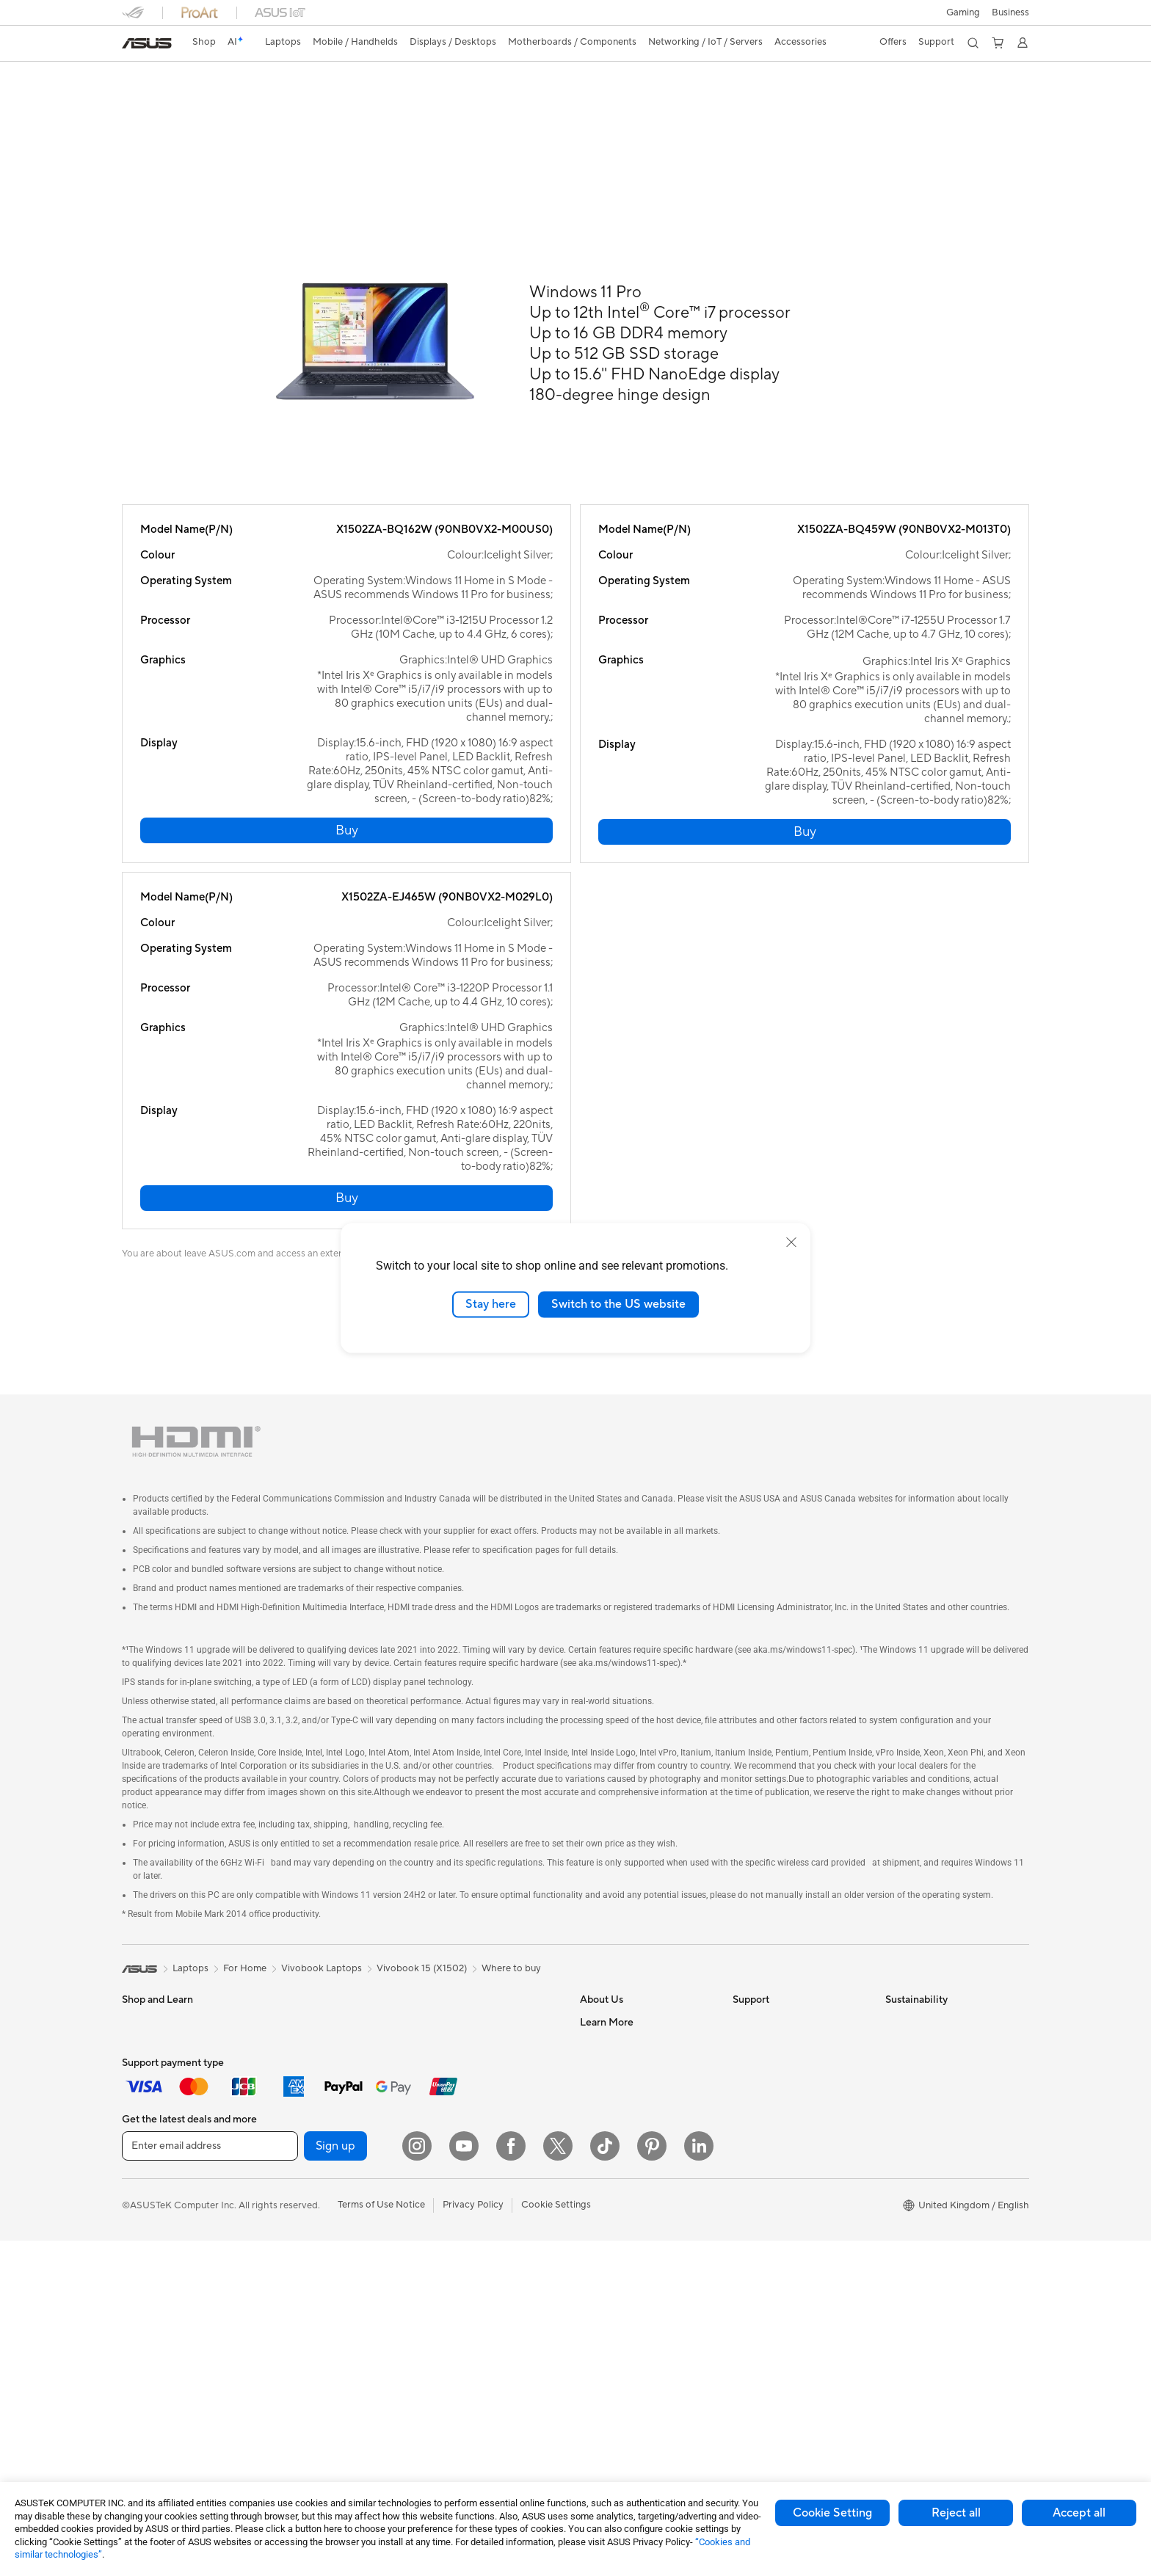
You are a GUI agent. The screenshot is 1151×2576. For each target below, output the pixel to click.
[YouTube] (464, 2481)
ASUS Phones (152, 2229)
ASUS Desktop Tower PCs (179, 2362)
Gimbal (440, 2285)
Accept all (1079, 2513)
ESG (894, 2030)
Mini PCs (293, 2074)
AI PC (592, 2285)
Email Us (751, 2096)
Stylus (438, 2307)
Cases (287, 2229)
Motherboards (306, 2141)
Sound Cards (302, 2295)
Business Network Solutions (485, 2108)
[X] (558, 2481)
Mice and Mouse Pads (472, 2174)
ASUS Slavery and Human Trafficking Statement (635, 2168)
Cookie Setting (832, 2513)
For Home (143, 2053)
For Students (150, 2075)
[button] (963, 12)
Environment (912, 2052)
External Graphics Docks (328, 2273)
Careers (597, 2218)
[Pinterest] (652, 2481)
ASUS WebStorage (621, 2140)
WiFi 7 (287, 2362)
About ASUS (607, 2030)
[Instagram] (417, 2481)
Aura (590, 2351)
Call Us (748, 2118)
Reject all (956, 2513)
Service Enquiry (766, 2052)
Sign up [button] (335, 2481)
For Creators (150, 2119)
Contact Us (605, 2052)
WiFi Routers (453, 2052)
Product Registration (778, 2074)
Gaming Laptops (158, 2141)
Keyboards (449, 2152)
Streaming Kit (454, 2262)
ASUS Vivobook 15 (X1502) (212, 77)
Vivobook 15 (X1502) (422, 1976)
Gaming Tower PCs (315, 2030)
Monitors (141, 2296)
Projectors (144, 2318)
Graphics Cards (308, 2163)
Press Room (606, 2118)
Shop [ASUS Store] (204, 42)
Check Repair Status (777, 2030)
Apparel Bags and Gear (475, 2240)
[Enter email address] (210, 2481)
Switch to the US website (618, 1304)
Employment (607, 2074)
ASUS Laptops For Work (175, 2097)
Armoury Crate (612, 2329)
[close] (791, 1242)
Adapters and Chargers (476, 2329)
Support (278, 100)
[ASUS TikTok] (605, 2481)
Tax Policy (601, 2196)
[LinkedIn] (699, 2481)
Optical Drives (305, 2317)
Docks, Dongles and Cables (484, 2351)
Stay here (490, 1304)
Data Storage (303, 2251)
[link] (147, 43)
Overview (141, 100)
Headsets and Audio (468, 2196)
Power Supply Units (316, 2207)
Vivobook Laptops (321, 1976)
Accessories (148, 2163)
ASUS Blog (604, 2262)
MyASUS (752, 2184)
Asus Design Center (622, 2307)
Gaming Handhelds (163, 2207)
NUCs (287, 2052)
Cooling (291, 2185)
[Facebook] (511, 2481)
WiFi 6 (438, 2030)
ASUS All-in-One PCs (168, 2340)
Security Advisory (771, 2140)
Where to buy (511, 1976)
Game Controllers (463, 2218)
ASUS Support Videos (781, 2162)
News (592, 2096)
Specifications (211, 100)
